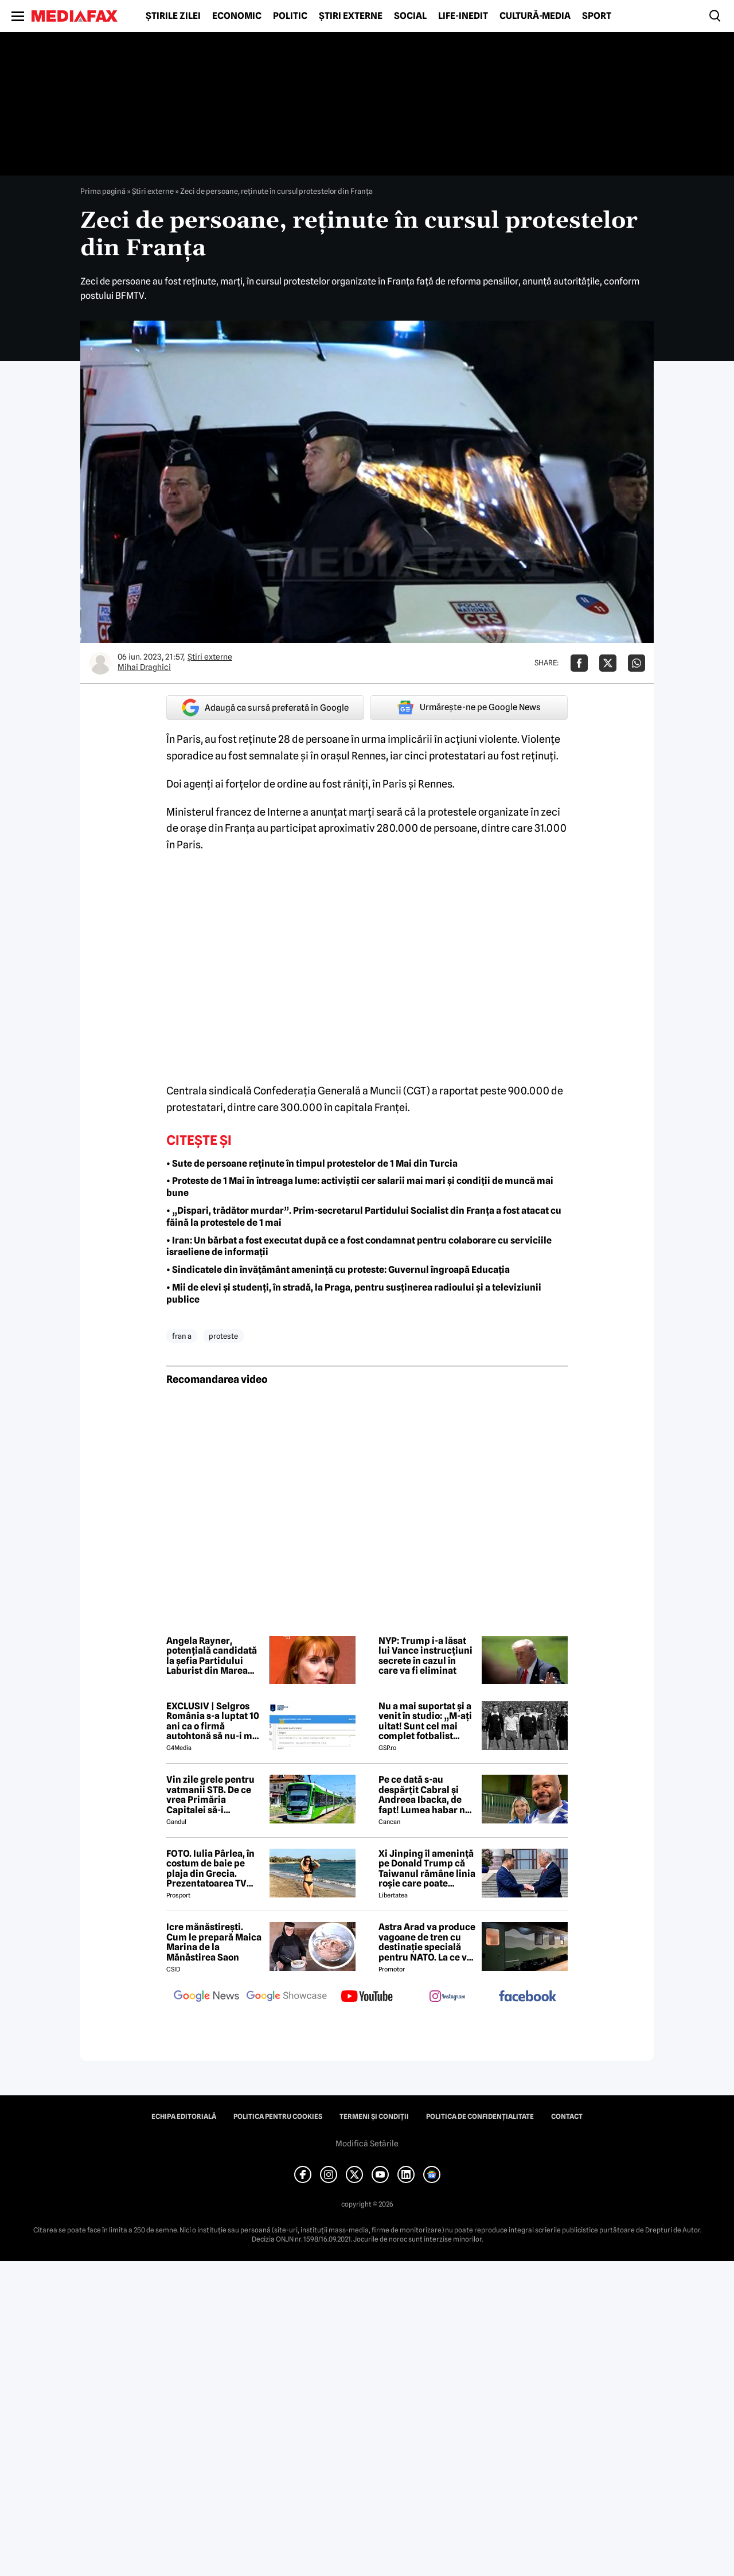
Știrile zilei (173, 16)
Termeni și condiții (374, 2117)
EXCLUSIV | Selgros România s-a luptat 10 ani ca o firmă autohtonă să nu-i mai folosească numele (213, 1721)
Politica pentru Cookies (277, 2117)
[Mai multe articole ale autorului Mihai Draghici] (100, 663)
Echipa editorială (183, 2117)
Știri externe (350, 16)
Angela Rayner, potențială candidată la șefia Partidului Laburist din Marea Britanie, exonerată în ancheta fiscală (212, 1656)
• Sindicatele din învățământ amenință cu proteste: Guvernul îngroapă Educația (338, 1269)
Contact (567, 2117)
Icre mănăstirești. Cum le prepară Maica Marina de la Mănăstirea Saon (213, 1942)
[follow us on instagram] (447, 1997)
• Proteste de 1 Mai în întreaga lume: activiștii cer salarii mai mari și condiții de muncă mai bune (359, 1186)
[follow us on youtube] (367, 1997)
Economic (236, 16)
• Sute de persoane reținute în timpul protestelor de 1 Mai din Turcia (312, 1163)
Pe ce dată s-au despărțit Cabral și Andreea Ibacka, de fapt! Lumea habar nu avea (424, 1795)
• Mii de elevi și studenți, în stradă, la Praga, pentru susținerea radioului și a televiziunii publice (353, 1293)
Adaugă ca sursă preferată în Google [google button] (265, 707)
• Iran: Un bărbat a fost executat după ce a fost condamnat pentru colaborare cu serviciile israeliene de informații (359, 1246)
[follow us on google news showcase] (287, 1997)
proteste (223, 1335)
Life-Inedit (463, 16)
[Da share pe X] (607, 663)
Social (410, 16)
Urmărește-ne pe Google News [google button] (469, 707)
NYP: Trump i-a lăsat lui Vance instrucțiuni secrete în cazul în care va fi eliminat (425, 1656)
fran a (182, 1335)
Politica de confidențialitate (480, 2117)
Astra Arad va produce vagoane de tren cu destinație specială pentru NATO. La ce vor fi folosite (427, 1942)
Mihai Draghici (144, 667)
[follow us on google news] (206, 1997)
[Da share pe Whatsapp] (636, 663)
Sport (596, 16)
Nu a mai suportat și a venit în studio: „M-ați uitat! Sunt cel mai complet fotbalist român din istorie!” (425, 1721)
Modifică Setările (367, 2143)
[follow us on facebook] (527, 1997)
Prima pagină (103, 191)
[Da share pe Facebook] (579, 663)
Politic (290, 16)
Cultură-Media (535, 16)
